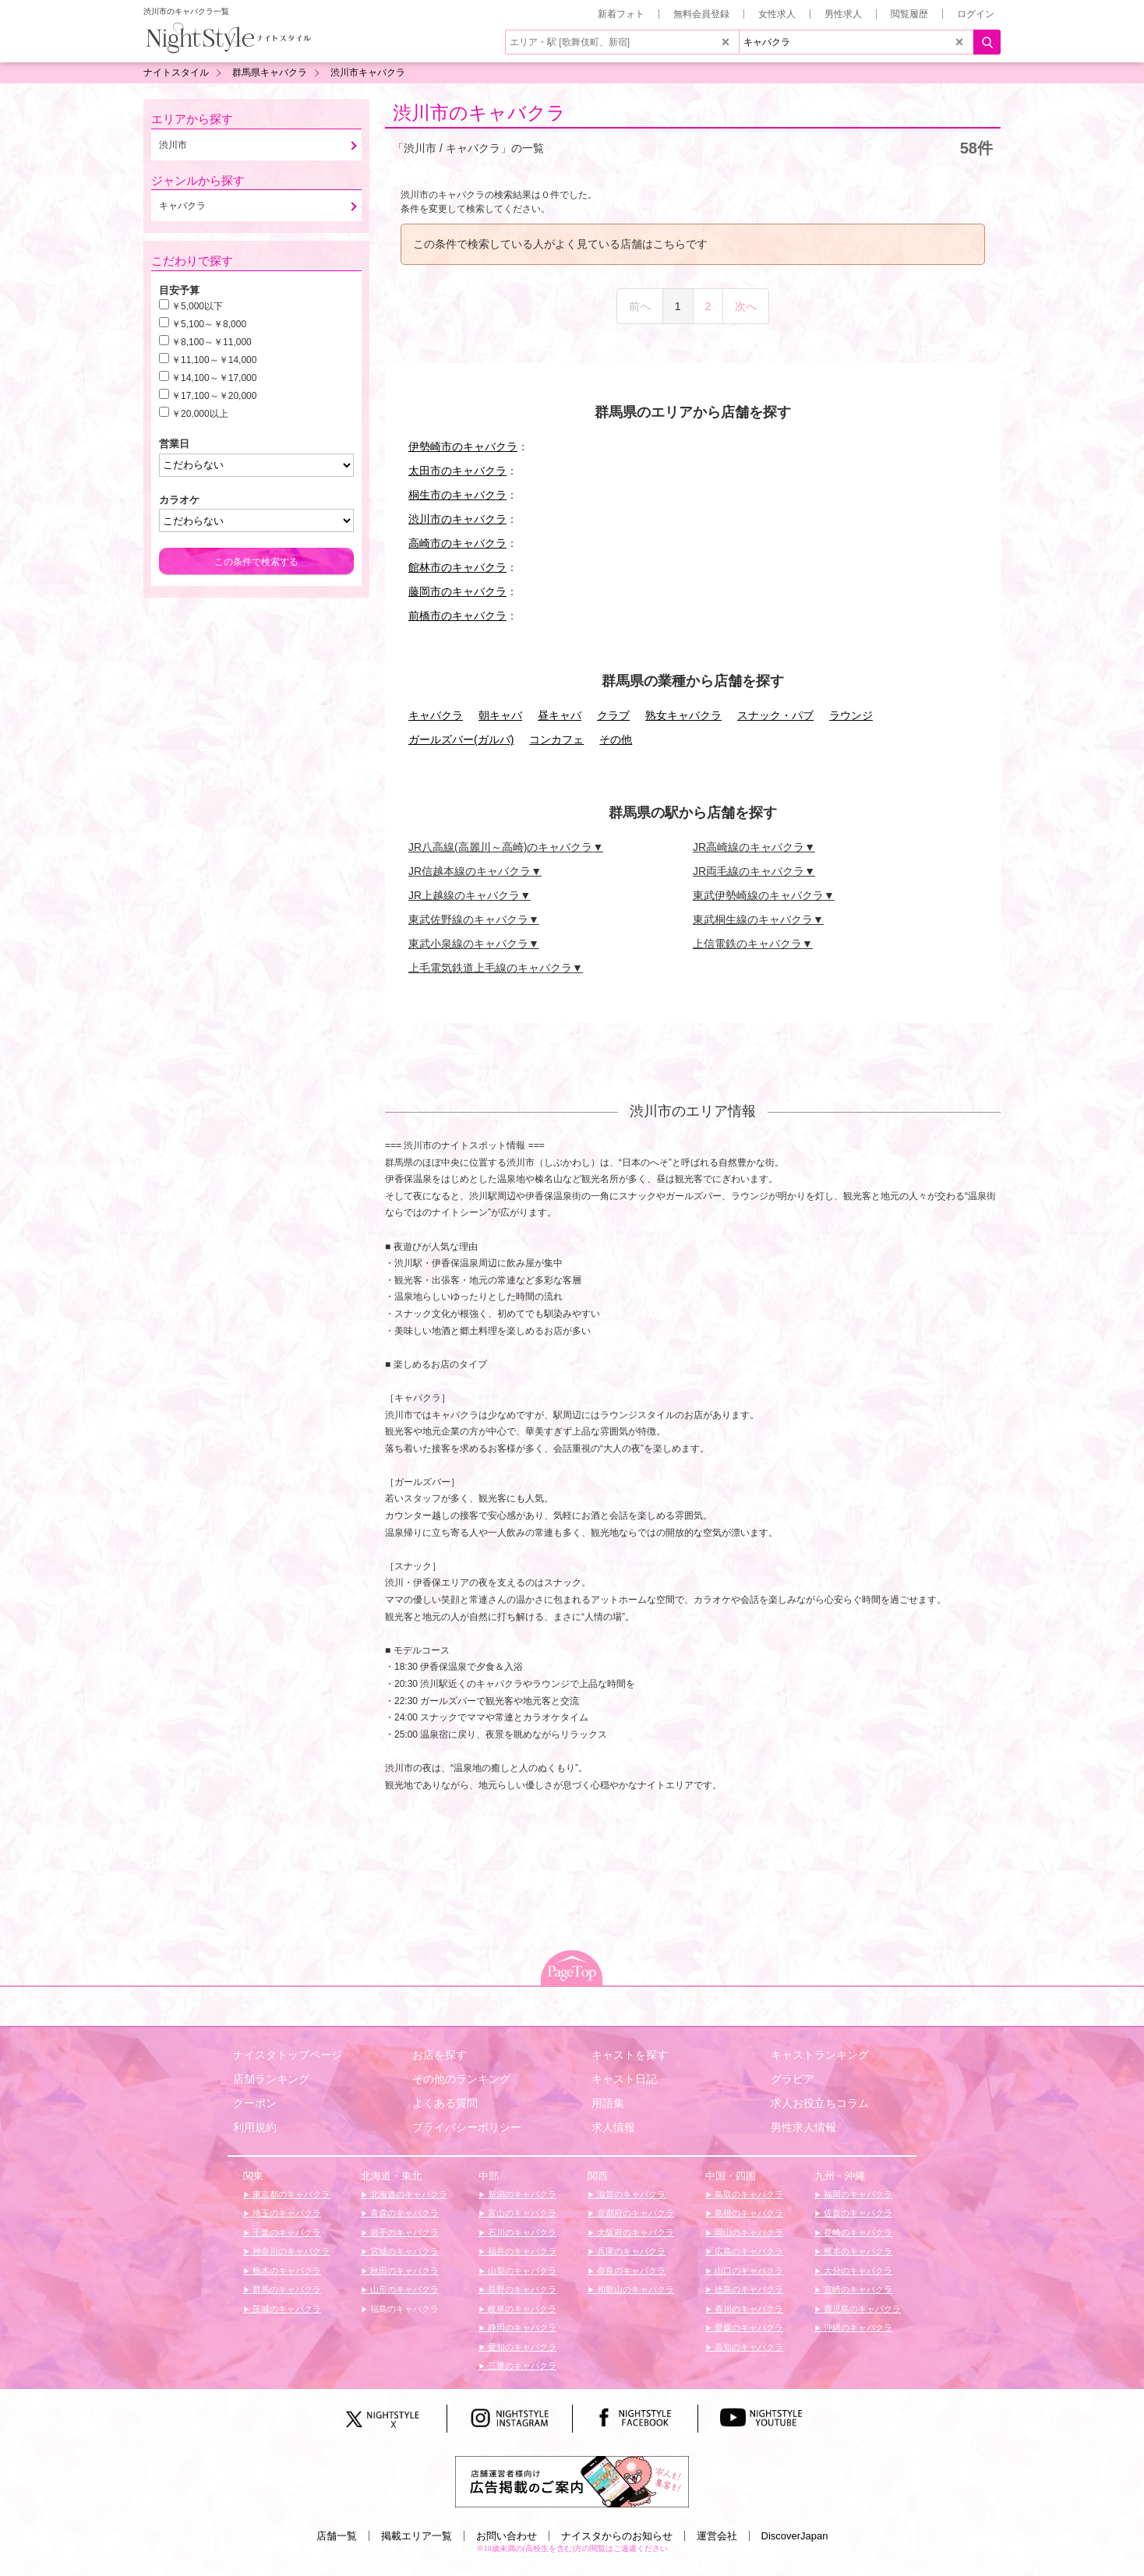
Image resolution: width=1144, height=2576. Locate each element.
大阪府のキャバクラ (634, 2232)
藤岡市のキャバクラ (457, 591)
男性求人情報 (803, 2127)
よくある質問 (445, 2103)
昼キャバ (559, 715)
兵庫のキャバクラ (630, 2251)
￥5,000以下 (197, 306)
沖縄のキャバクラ (856, 2327)
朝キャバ (500, 715)
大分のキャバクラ (856, 2270)
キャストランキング (820, 2054)
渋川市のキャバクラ (479, 112)
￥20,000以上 (199, 413)
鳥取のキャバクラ (747, 2194)
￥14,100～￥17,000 (213, 377)
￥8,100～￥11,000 (211, 342)
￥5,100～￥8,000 (208, 324)
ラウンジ (851, 715)
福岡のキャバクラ (856, 2194)
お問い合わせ (506, 2536)
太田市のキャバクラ (457, 470)
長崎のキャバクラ (856, 2232)
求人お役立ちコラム (820, 2103)
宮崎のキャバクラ (856, 2289)
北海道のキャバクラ (407, 2194)
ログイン (975, 14)
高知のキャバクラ (747, 2347)
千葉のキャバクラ (285, 2232)
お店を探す (439, 2054)
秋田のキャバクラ (403, 2270)
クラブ (613, 715)
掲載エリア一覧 (416, 2536)
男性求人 (843, 14)
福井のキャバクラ (520, 2251)
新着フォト (621, 14)
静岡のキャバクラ (520, 2327)
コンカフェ (556, 739)
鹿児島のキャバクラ (861, 2308)
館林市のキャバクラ (457, 567)
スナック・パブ (775, 715)
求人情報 (613, 2127)
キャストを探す (629, 2054)
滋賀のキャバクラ (630, 2194)
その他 (615, 739)
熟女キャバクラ (683, 715)
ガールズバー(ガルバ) (461, 739)
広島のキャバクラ (747, 2251)
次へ (746, 306)
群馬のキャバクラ (285, 2289)
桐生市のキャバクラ (457, 495)
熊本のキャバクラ (856, 2251)
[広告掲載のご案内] (572, 2481)
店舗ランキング (271, 2079)
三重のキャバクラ (520, 2365)
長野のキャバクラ (520, 2289)
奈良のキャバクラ (630, 2270)
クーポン (255, 2103)
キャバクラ (435, 715)
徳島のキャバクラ (747, 2289)
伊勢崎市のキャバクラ (462, 446)
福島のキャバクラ (403, 2308)
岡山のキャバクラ (747, 2232)
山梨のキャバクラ (520, 2270)
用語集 (607, 2103)
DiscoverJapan (794, 2536)
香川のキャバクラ (747, 2308)
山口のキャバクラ (747, 2270)
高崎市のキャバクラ (457, 543)
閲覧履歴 (909, 14)
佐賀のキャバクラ (856, 2213)
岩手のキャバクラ (403, 2232)
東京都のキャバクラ (290, 2194)
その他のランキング (461, 2079)
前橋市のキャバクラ (457, 615)
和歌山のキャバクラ (634, 2289)
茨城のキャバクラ (285, 2308)
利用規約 (255, 2127)
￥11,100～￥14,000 (213, 360)
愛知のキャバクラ (520, 2347)
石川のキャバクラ (520, 2232)
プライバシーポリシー (466, 2127)
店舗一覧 (336, 2536)
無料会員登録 (701, 14)
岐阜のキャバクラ (520, 2308)
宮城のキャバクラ (403, 2251)
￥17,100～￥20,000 (213, 395)
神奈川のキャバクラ (290, 2251)
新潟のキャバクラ (520, 2194)
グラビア (792, 2079)
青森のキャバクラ (403, 2213)
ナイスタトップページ (287, 2054)
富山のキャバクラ (520, 2213)
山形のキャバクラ (403, 2289)
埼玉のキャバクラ (285, 2213)
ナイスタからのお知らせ (617, 2536)
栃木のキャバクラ (285, 2270)
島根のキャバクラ (747, 2213)
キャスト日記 (624, 2079)
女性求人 (777, 14)
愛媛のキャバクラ (747, 2327)
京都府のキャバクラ (634, 2213)
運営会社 (717, 2536)
